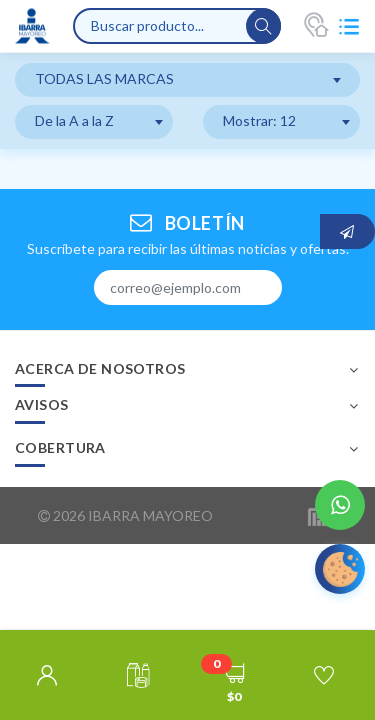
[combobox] (187, 80)
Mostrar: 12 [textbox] (259, 120)
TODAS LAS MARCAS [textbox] (104, 78)
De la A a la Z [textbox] (74, 120)
